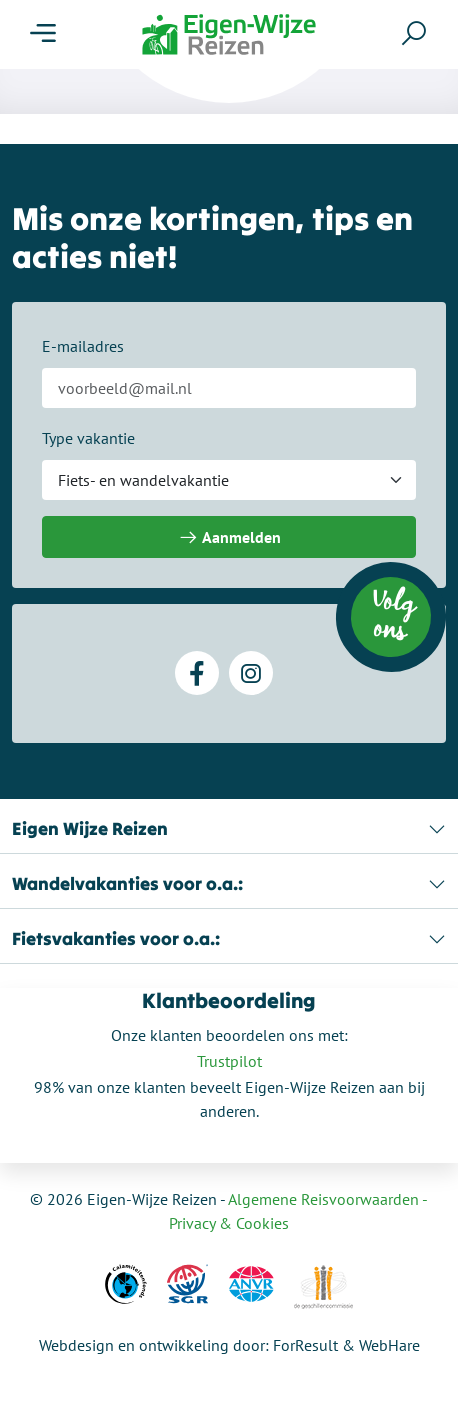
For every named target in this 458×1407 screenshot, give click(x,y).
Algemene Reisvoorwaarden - (328, 1199)
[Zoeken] (414, 33)
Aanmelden (229, 537)
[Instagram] (251, 673)
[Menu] (43, 34)
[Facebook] (197, 673)
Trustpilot (229, 1061)
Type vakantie (88, 438)
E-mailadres (83, 346)
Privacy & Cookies (229, 1223)
